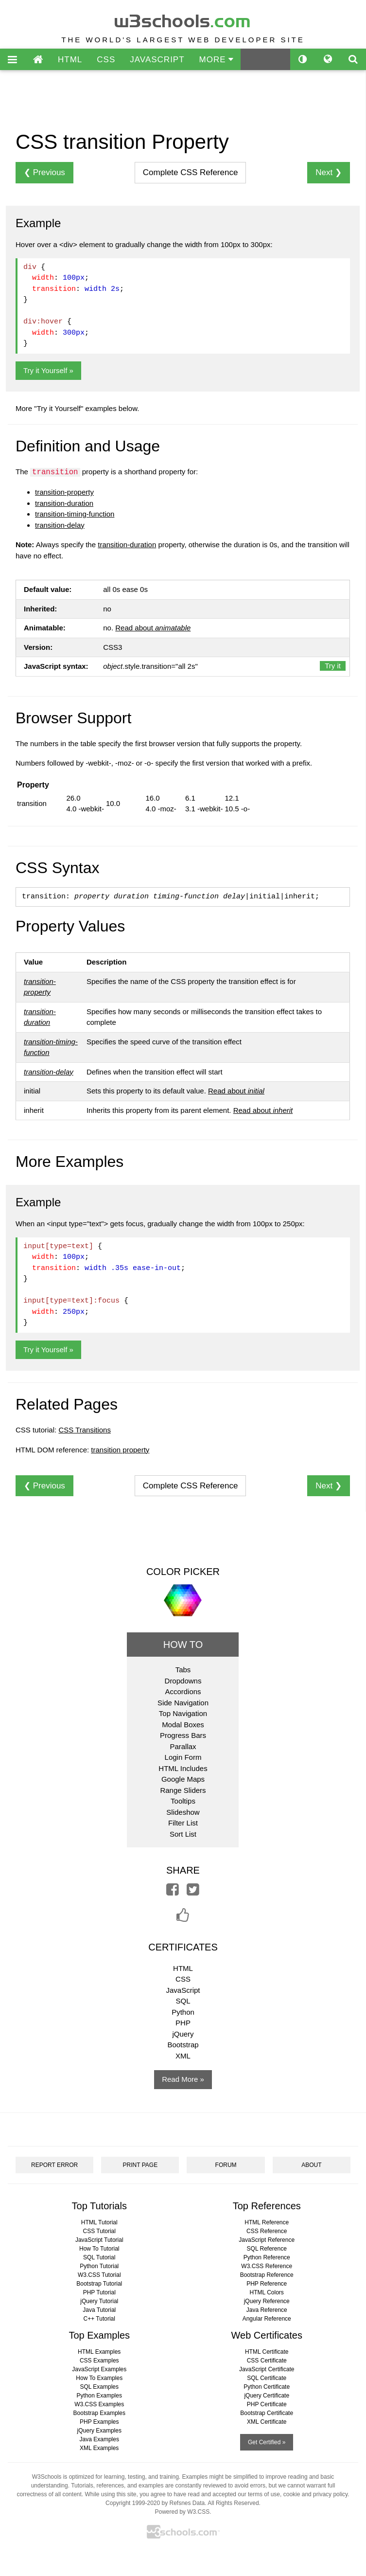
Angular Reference (267, 2318)
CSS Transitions (84, 1430)
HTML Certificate (267, 2351)
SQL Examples (99, 2386)
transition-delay (60, 525)
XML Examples (99, 2448)
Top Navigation (183, 1713)
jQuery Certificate (266, 2395)
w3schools (183, 19)
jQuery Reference (267, 2301)
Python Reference (267, 2257)
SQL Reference (267, 2248)
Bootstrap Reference (267, 2275)
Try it (333, 666)
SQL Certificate (266, 2378)
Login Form (183, 1757)
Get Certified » (266, 2442)
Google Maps (183, 1779)
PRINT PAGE (140, 2165)
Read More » (183, 2079)
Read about (153, 628)
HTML (70, 59)
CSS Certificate (267, 2360)
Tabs (183, 1669)
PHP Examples (99, 2421)
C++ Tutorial (99, 2318)
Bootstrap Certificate (266, 2413)
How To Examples (99, 2378)
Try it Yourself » (48, 370)
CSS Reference (266, 2231)
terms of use (264, 2494)
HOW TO (183, 1644)
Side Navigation (183, 1703)
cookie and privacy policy (315, 2494)
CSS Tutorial (99, 2231)
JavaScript (183, 1990)
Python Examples (99, 2395)
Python (183, 2012)
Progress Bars (183, 1735)
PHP (183, 2023)
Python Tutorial (99, 2266)
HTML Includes (182, 1768)
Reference (190, 172)
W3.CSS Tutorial (99, 2275)
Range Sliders (183, 1790)
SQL (182, 2001)
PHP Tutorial (99, 2292)
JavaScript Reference (267, 2239)
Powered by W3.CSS (182, 2511)
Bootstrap (182, 2044)
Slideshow (182, 1812)
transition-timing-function (74, 514)
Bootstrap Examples (99, 2413)
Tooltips (183, 1801)
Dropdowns (183, 1681)
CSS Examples (99, 2360)
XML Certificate (267, 2421)
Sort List (183, 1834)
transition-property (64, 492)
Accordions (183, 1691)
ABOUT (311, 2165)
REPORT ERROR (54, 2165)
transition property (120, 1450)
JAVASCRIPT (157, 59)
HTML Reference (266, 2222)
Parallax (183, 1746)
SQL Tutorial (99, 2257)
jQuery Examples (99, 2430)
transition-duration (64, 503)
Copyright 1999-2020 (132, 2503)
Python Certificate (267, 2386)
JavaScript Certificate (266, 2369)
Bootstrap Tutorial (99, 2283)
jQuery (182, 2034)
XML (183, 2056)
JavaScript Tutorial (99, 2239)
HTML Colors (267, 2292)
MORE (216, 59)
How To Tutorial (99, 2248)
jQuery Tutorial (99, 2301)
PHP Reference (266, 2283)
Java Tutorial (99, 2310)
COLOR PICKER (183, 1571)
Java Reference (266, 2310)
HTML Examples (99, 2351)
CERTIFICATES (183, 1947)
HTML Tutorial (99, 2222)
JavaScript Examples (99, 2369)
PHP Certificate (267, 2404)
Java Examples (99, 2439)
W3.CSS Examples (99, 2404)
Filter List (183, 1823)
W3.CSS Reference (266, 2266)
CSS (106, 59)
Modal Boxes (183, 1724)
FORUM (226, 2165)
